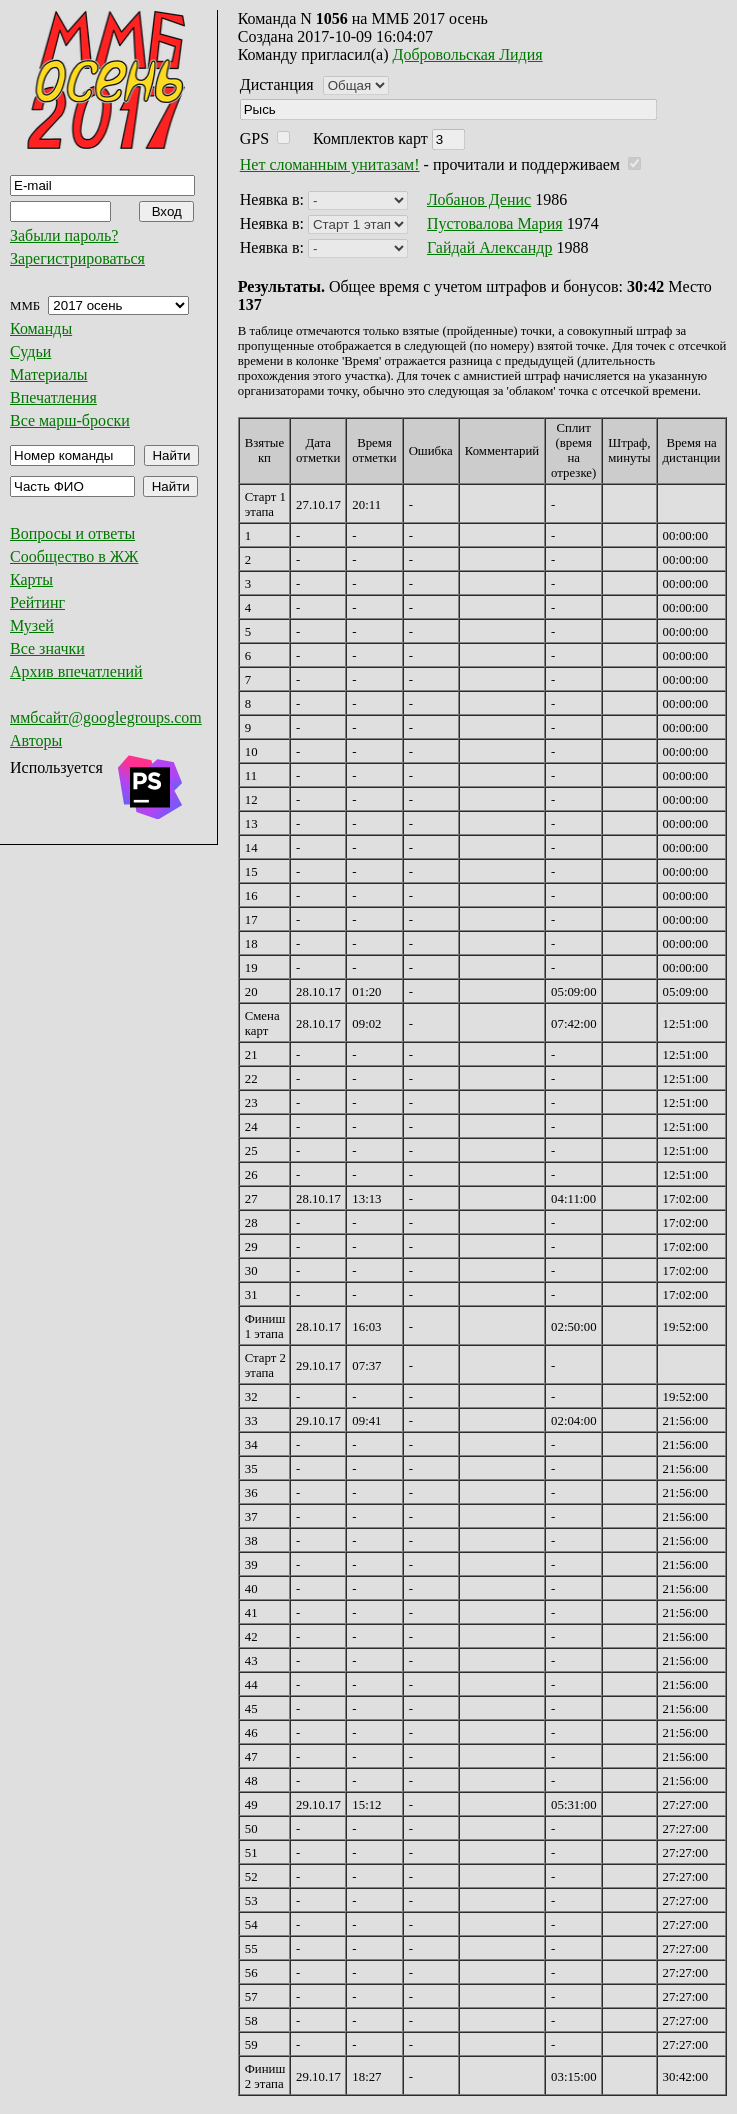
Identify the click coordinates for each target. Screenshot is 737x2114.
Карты (31, 579)
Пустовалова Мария (495, 223)
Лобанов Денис (479, 199)
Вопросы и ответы (72, 533)
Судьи (30, 351)
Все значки (47, 648)
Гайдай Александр (489, 247)
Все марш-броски (70, 420)
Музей (32, 625)
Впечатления (53, 397)
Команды (41, 328)
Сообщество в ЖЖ (74, 556)
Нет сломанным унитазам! (330, 164)
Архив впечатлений (76, 671)
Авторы (36, 740)
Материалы (49, 374)
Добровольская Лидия (468, 54)
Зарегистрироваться (77, 258)
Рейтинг (37, 602)
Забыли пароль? (64, 235)
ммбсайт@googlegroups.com (106, 717)
